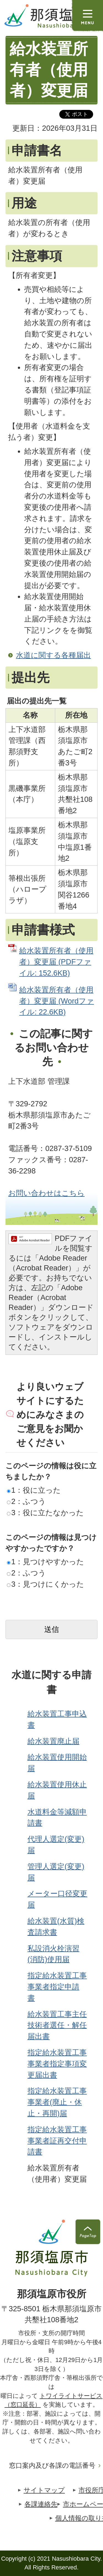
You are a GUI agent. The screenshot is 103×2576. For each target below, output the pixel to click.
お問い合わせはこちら (46, 1193)
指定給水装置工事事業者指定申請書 (57, 1986)
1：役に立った (34, 1490)
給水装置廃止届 (53, 1741)
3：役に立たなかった (45, 1512)
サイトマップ (44, 2490)
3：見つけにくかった (45, 1584)
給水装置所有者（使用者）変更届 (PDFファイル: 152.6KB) (56, 961)
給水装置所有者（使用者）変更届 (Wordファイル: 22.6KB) (56, 1000)
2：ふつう (26, 1501)
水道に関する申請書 (51, 1682)
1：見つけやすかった (45, 1561)
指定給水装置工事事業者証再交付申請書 (57, 2140)
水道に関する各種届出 (53, 655)
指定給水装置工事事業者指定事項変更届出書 (57, 2063)
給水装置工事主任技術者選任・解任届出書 (57, 2025)
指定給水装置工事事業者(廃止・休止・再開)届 (57, 2102)
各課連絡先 (40, 2504)
